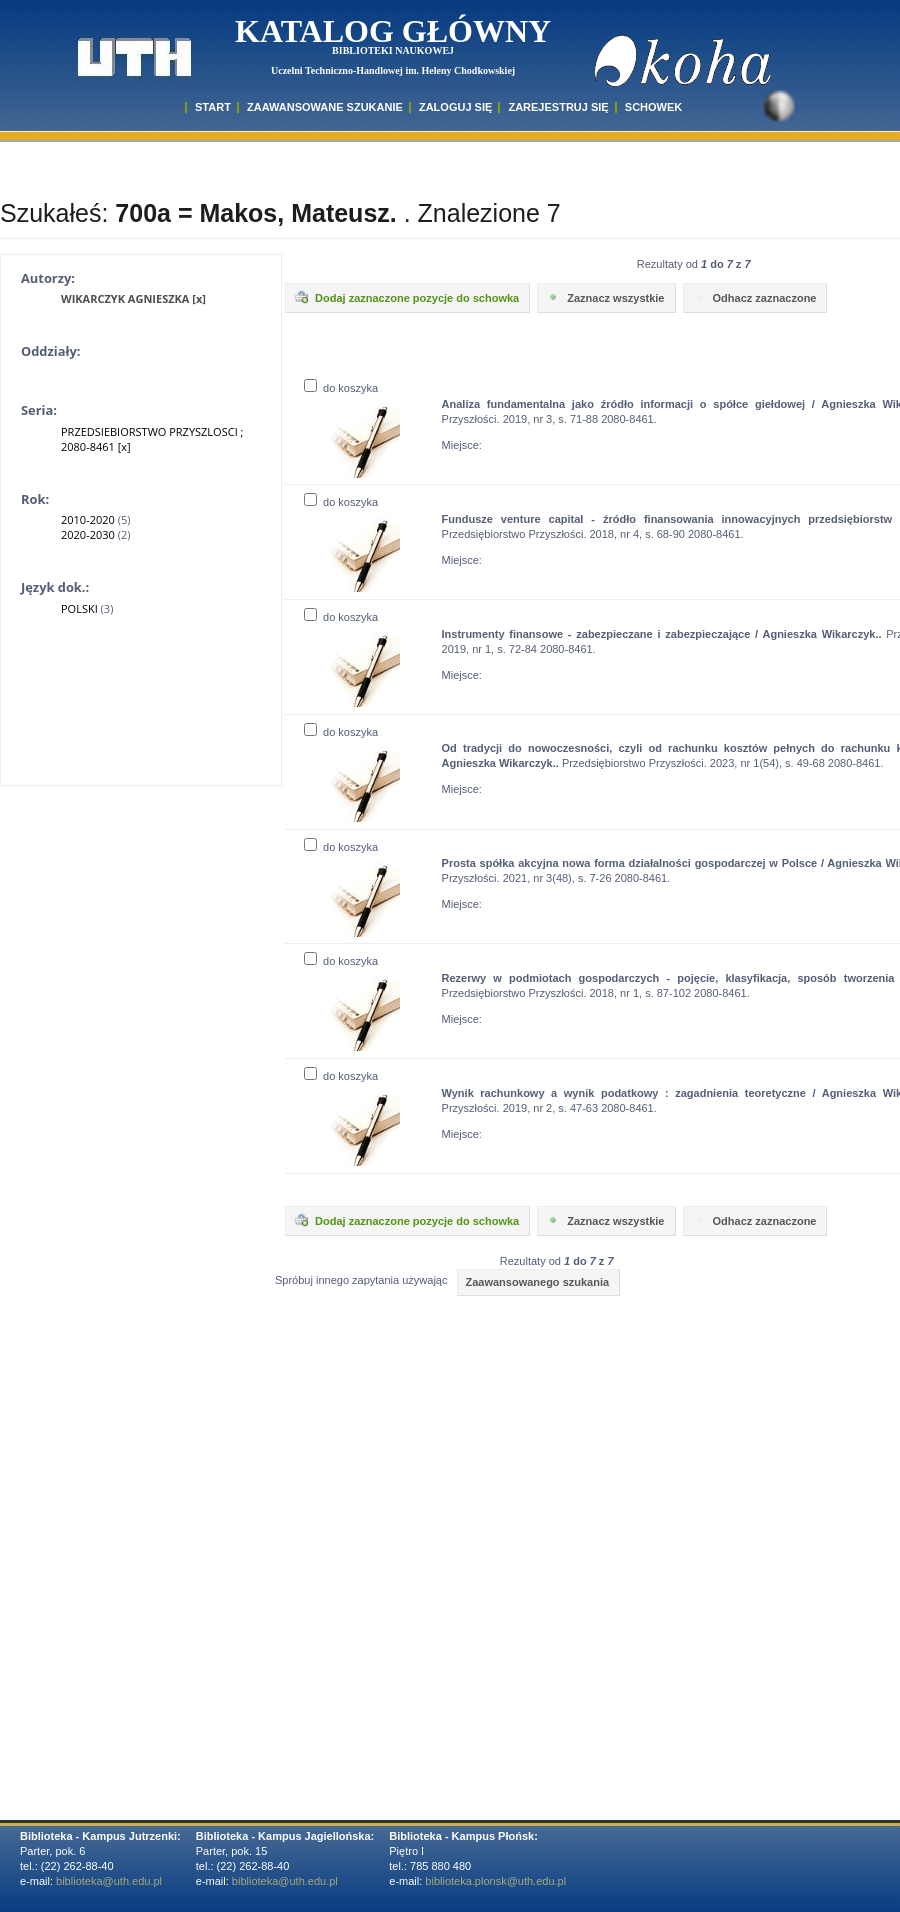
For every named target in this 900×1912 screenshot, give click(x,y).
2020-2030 (88, 534)
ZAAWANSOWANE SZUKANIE (325, 107)
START (213, 107)
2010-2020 (88, 519)
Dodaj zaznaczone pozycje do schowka (406, 297)
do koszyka (341, 388)
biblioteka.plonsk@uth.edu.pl (495, 1881)
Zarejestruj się (558, 107)
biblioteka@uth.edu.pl (109, 1881)
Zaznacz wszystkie (604, 297)
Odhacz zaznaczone (754, 297)
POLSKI (79, 608)
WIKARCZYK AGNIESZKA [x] (133, 298)
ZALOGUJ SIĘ (455, 107)
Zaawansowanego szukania (537, 1282)
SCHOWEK (653, 107)
